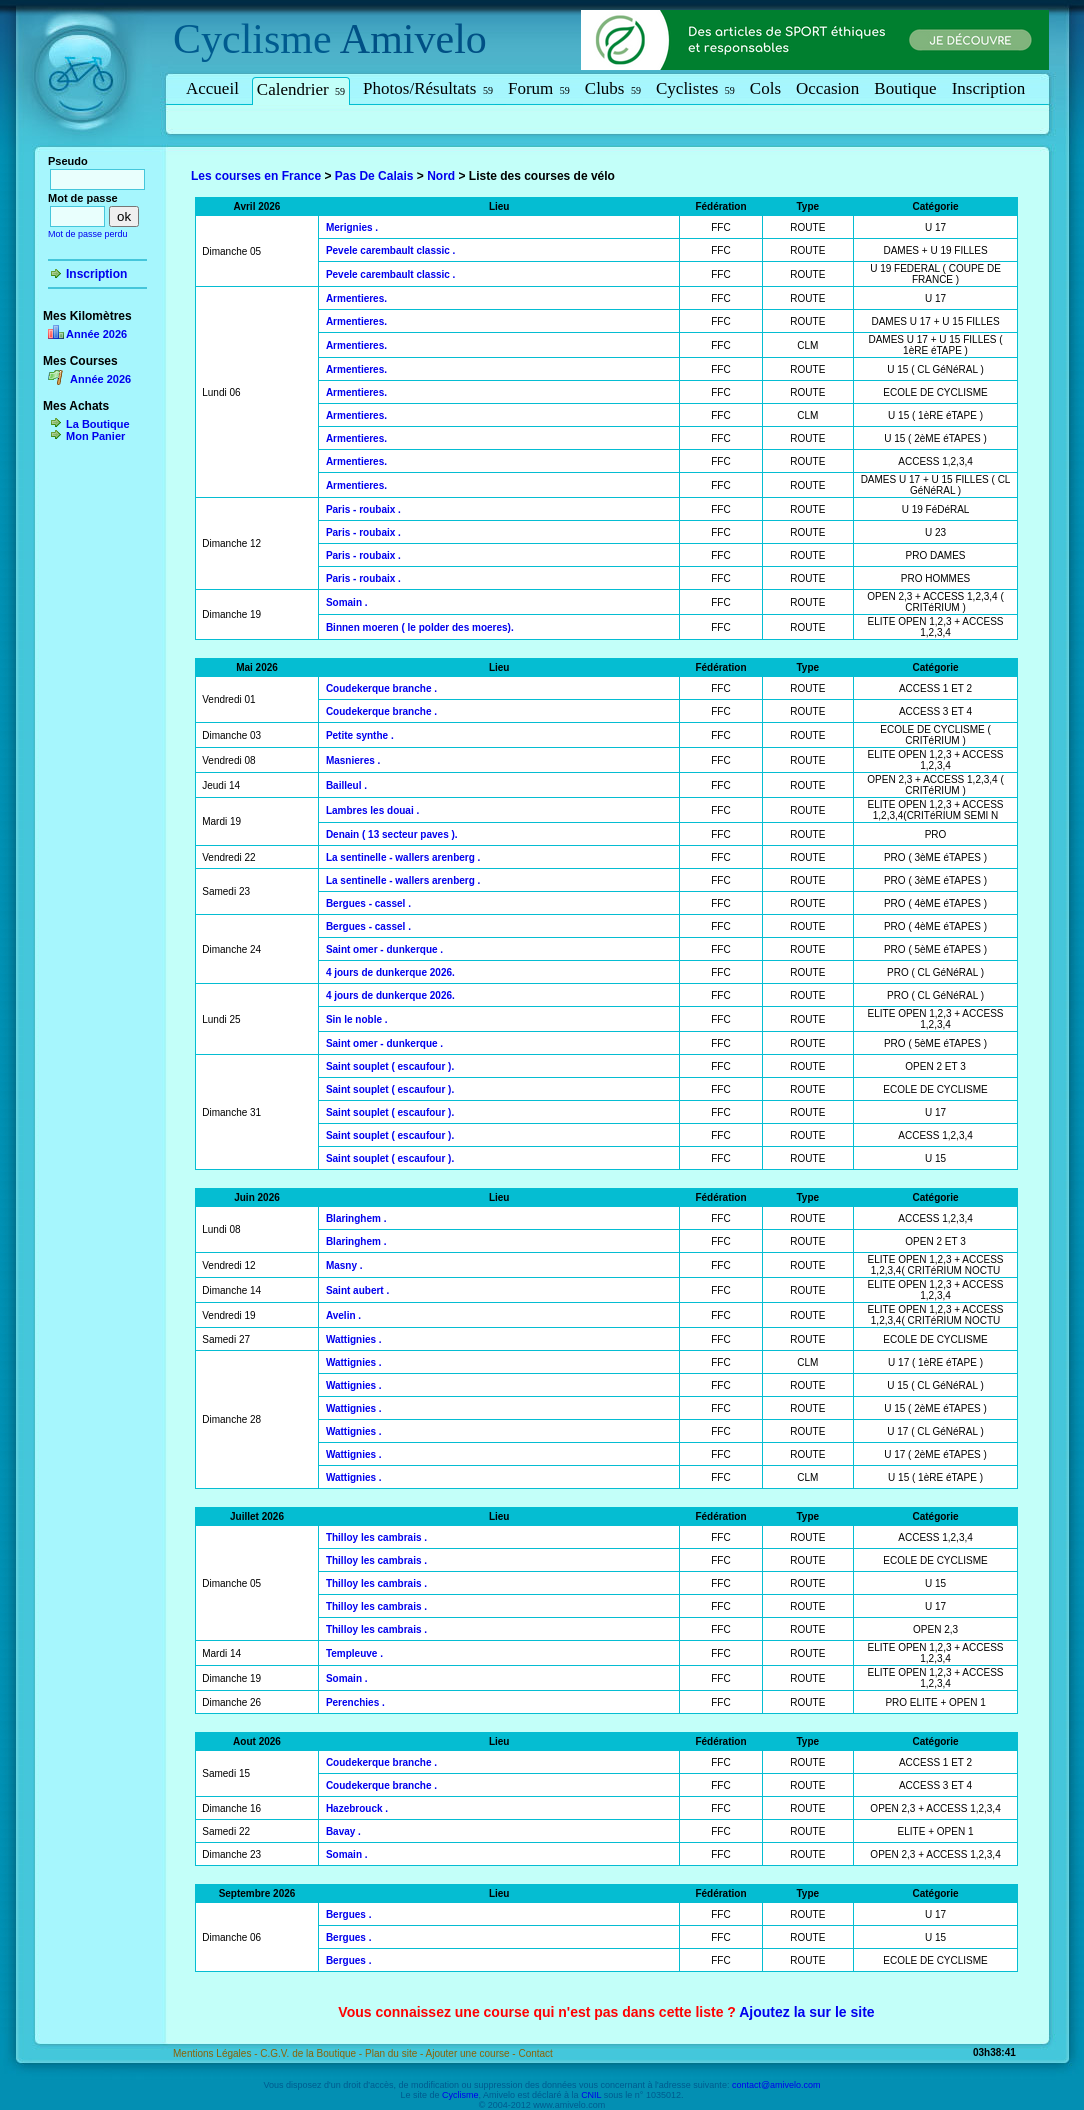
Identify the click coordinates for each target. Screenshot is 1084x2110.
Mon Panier (95, 436)
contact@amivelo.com (776, 2085)
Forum (539, 88)
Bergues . (349, 1914)
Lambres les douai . (372, 810)
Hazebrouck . (357, 1808)
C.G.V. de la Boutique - (312, 2053)
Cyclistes (695, 88)
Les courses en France (256, 176)
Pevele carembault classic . (391, 250)
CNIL (591, 2095)
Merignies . (352, 227)
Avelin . (343, 1315)
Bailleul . (346, 785)
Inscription (989, 88)
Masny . (344, 1265)
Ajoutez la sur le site (806, 2012)
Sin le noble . (357, 1019)
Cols (765, 88)
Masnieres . (353, 760)
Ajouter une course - (472, 2053)
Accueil (212, 88)
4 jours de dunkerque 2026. (390, 972)
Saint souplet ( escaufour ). (390, 1066)
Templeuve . (354, 1653)
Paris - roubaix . (363, 509)
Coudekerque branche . (381, 688)
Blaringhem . (356, 1218)
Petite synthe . (360, 735)
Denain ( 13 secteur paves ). (392, 834)
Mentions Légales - (216, 2053)
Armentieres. (356, 298)
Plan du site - (395, 2053)
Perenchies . (355, 1702)
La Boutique (98, 424)
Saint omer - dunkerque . (384, 949)
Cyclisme (252, 39)
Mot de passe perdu (88, 234)
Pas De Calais (374, 176)
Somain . (347, 602)
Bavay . (343, 1831)
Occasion (827, 88)
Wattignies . (354, 1339)
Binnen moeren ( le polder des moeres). (420, 627)
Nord (441, 176)
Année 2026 (96, 334)
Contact (535, 2053)
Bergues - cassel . (368, 903)
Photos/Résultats (428, 88)
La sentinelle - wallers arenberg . (403, 857)
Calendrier (301, 89)
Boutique (905, 88)
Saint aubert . (357, 1290)
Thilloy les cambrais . (376, 1537)
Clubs (613, 88)
